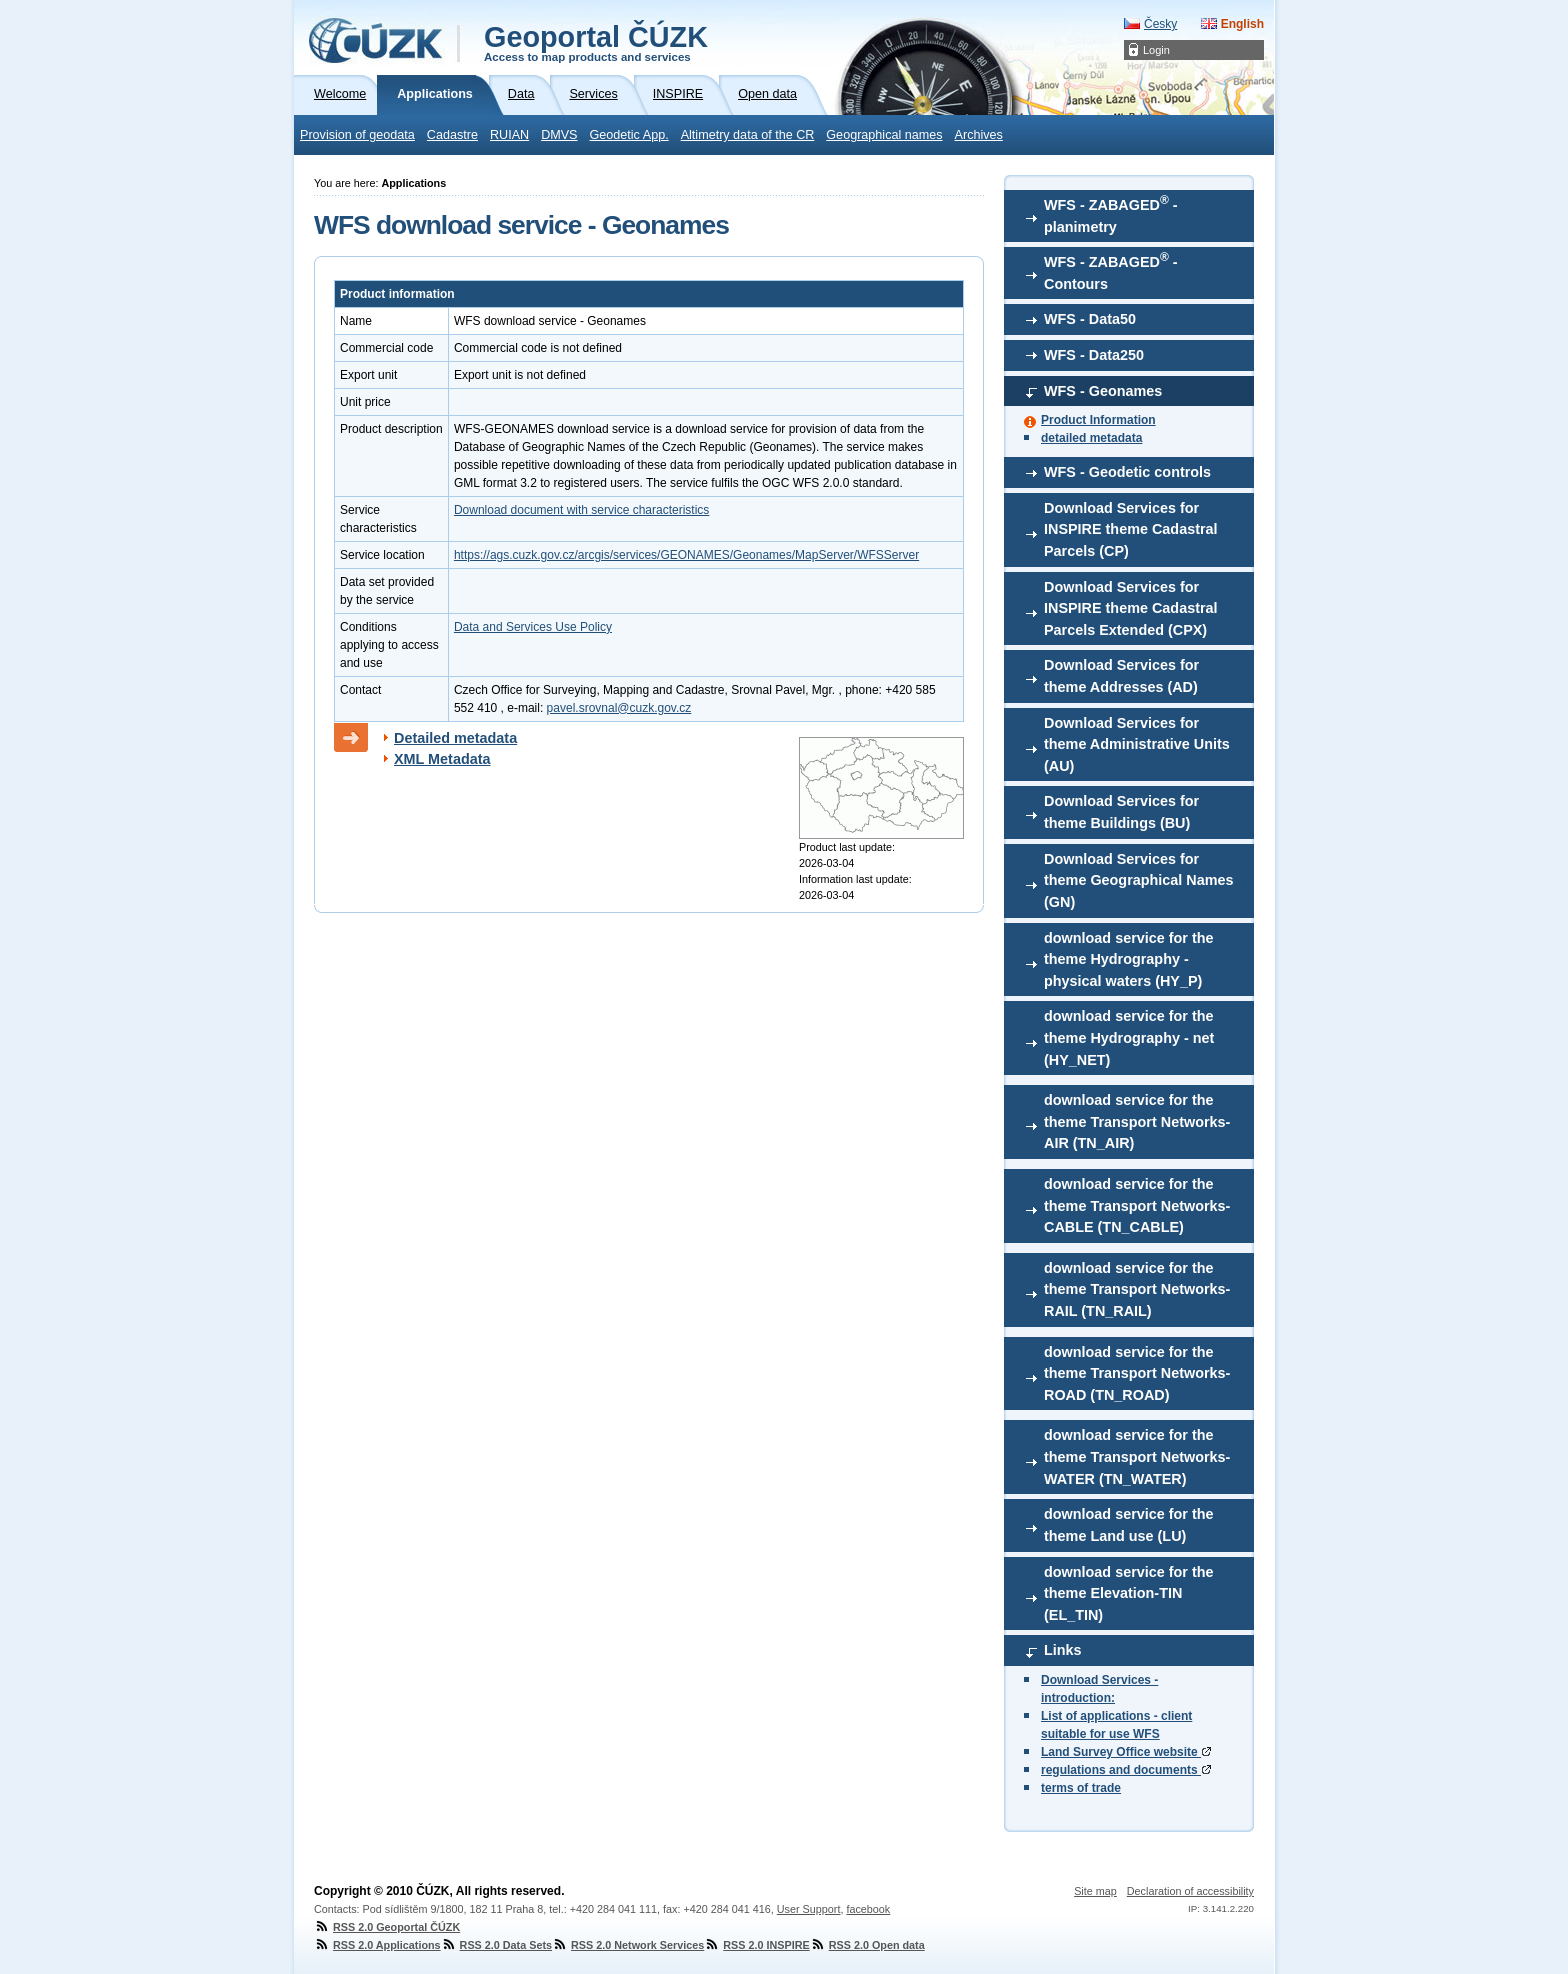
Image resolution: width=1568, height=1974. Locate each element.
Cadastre (452, 135)
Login (1156, 50)
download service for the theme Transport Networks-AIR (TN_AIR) (1137, 1121)
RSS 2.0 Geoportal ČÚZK (387, 1927)
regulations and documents (1126, 1770)
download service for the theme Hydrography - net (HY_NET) (1129, 1037)
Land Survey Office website (1126, 1752)
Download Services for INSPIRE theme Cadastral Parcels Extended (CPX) (1131, 608)
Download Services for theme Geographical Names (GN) (1139, 880)
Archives (979, 135)
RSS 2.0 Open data (867, 1945)
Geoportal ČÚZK (596, 42)
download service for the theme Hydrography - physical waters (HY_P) (1129, 959)
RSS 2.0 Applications (377, 1945)
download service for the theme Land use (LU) (1129, 1525)
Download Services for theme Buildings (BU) (1121, 812)
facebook (868, 1909)
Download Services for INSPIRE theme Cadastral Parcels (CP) (1131, 529)
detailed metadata (1091, 438)
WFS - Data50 (1090, 319)
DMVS (559, 135)
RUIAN (509, 135)
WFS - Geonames (1103, 391)
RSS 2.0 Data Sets (496, 1945)
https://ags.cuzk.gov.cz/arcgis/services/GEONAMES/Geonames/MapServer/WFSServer (686, 555)
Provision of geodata (357, 135)
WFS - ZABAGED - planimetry (1111, 214)
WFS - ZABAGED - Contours (1111, 271)
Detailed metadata (455, 738)
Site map (1095, 1891)
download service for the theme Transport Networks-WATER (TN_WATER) (1137, 1456)
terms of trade (1081, 1788)
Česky (1160, 24)
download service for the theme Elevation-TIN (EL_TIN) (1129, 1593)
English (1242, 24)
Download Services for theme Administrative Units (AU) (1137, 744)
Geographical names (884, 135)
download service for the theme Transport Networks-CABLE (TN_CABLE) (1137, 1205)
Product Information (1098, 420)
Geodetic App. (629, 135)
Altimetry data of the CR (748, 135)
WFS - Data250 (1094, 355)
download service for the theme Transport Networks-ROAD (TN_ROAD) (1137, 1373)
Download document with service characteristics (581, 510)
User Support (809, 1909)
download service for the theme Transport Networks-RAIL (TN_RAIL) (1137, 1289)
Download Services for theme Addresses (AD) (1121, 676)
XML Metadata (442, 759)
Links (1063, 1650)
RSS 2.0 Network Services (628, 1945)
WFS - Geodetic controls (1127, 472)
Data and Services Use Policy (533, 627)
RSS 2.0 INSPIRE (756, 1945)
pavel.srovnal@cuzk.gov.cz (619, 708)
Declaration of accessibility (1190, 1891)
